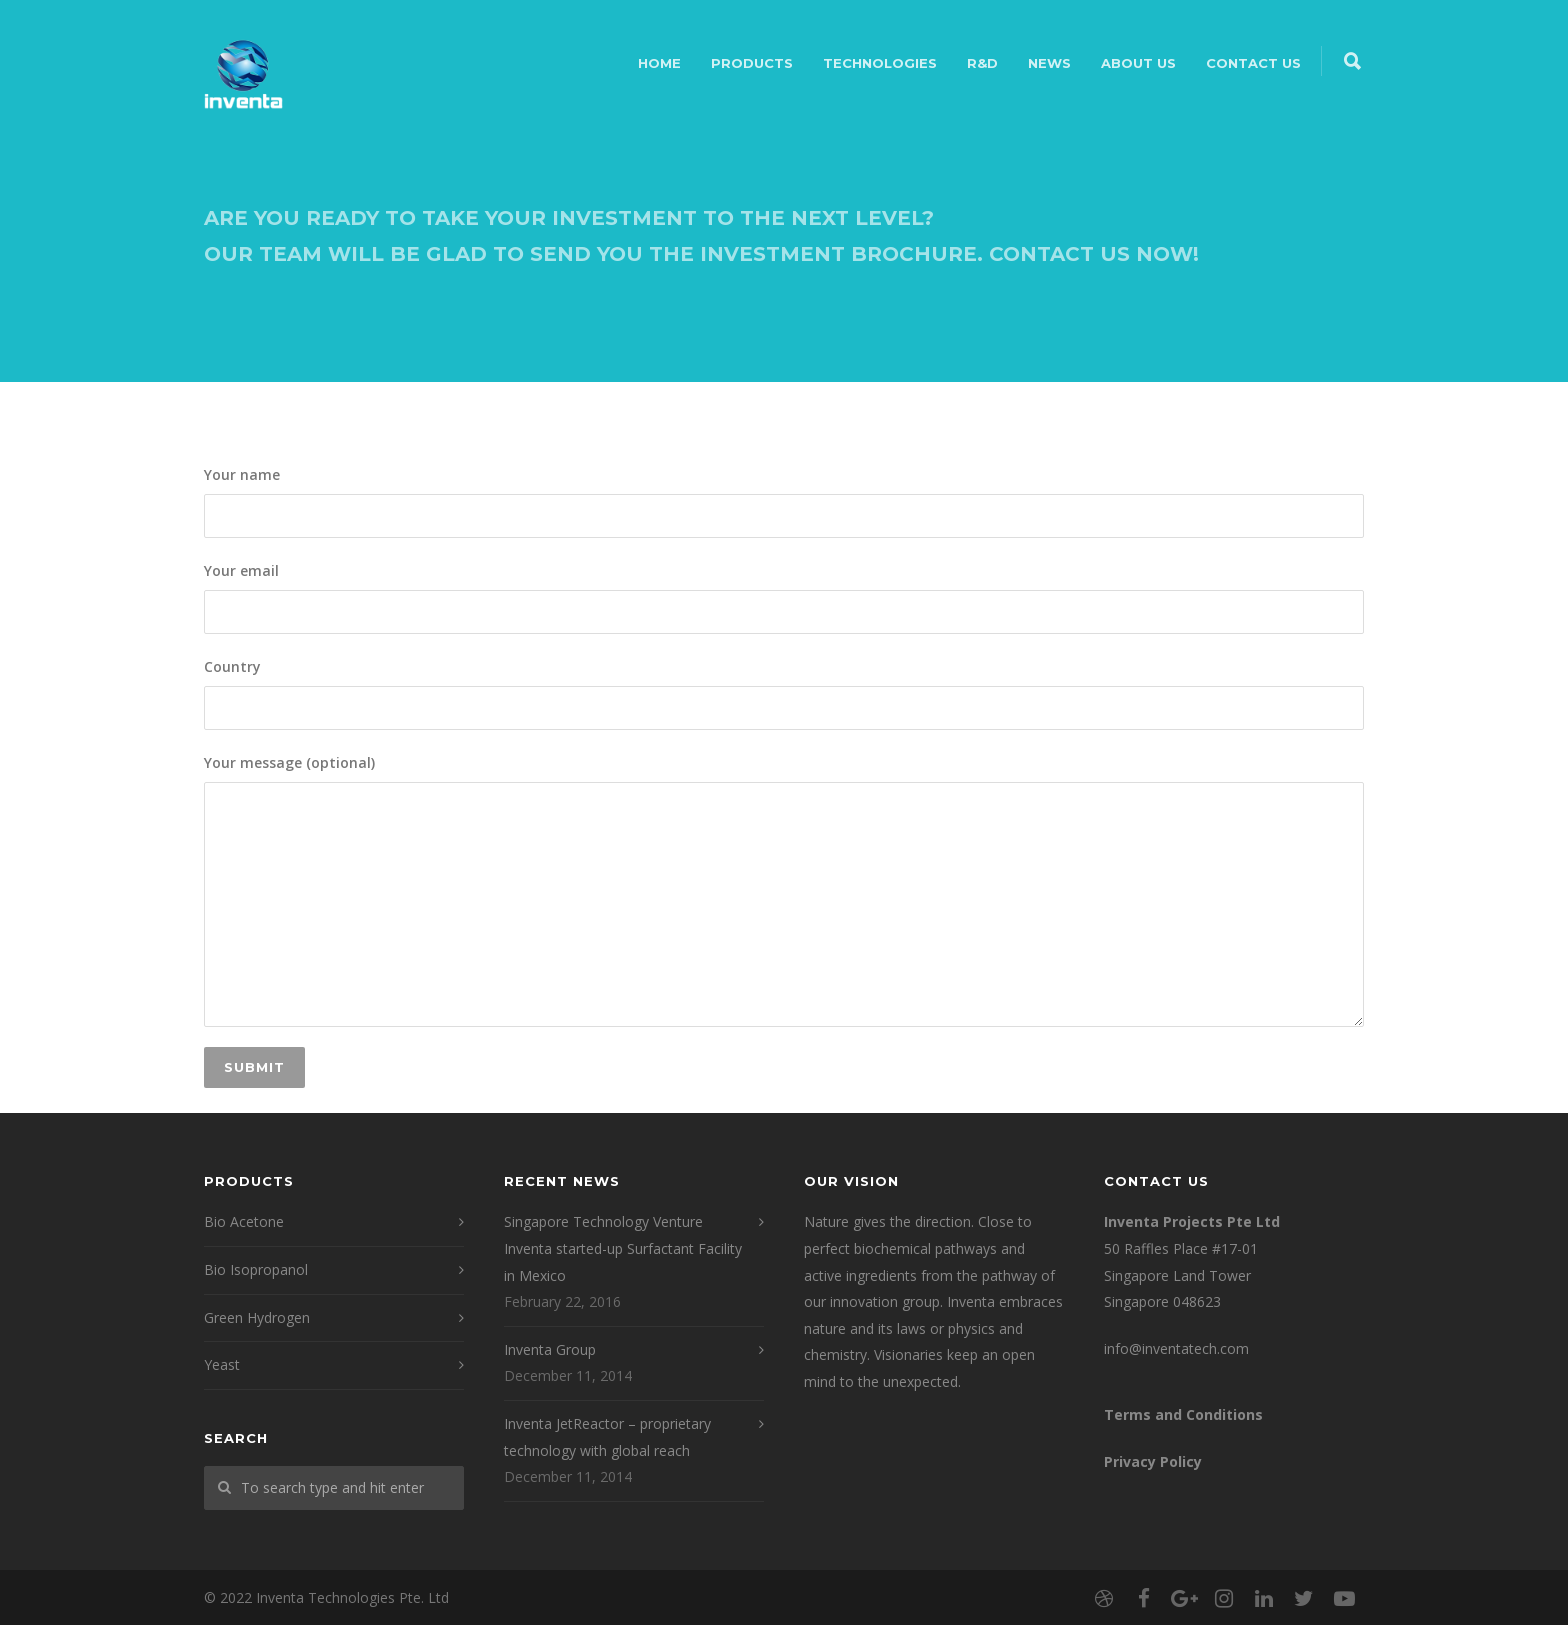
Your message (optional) (784, 890)
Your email (784, 597)
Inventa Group (550, 1349)
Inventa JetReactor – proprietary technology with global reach (607, 1437)
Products (752, 63)
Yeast (222, 1364)
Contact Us (1253, 63)
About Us (1138, 63)
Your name (784, 501)
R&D (982, 63)
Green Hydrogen (257, 1317)
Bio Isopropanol (256, 1269)
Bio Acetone (244, 1221)
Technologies (880, 63)
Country (784, 693)
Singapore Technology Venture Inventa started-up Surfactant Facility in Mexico (623, 1248)
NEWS (1049, 63)
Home (659, 63)
